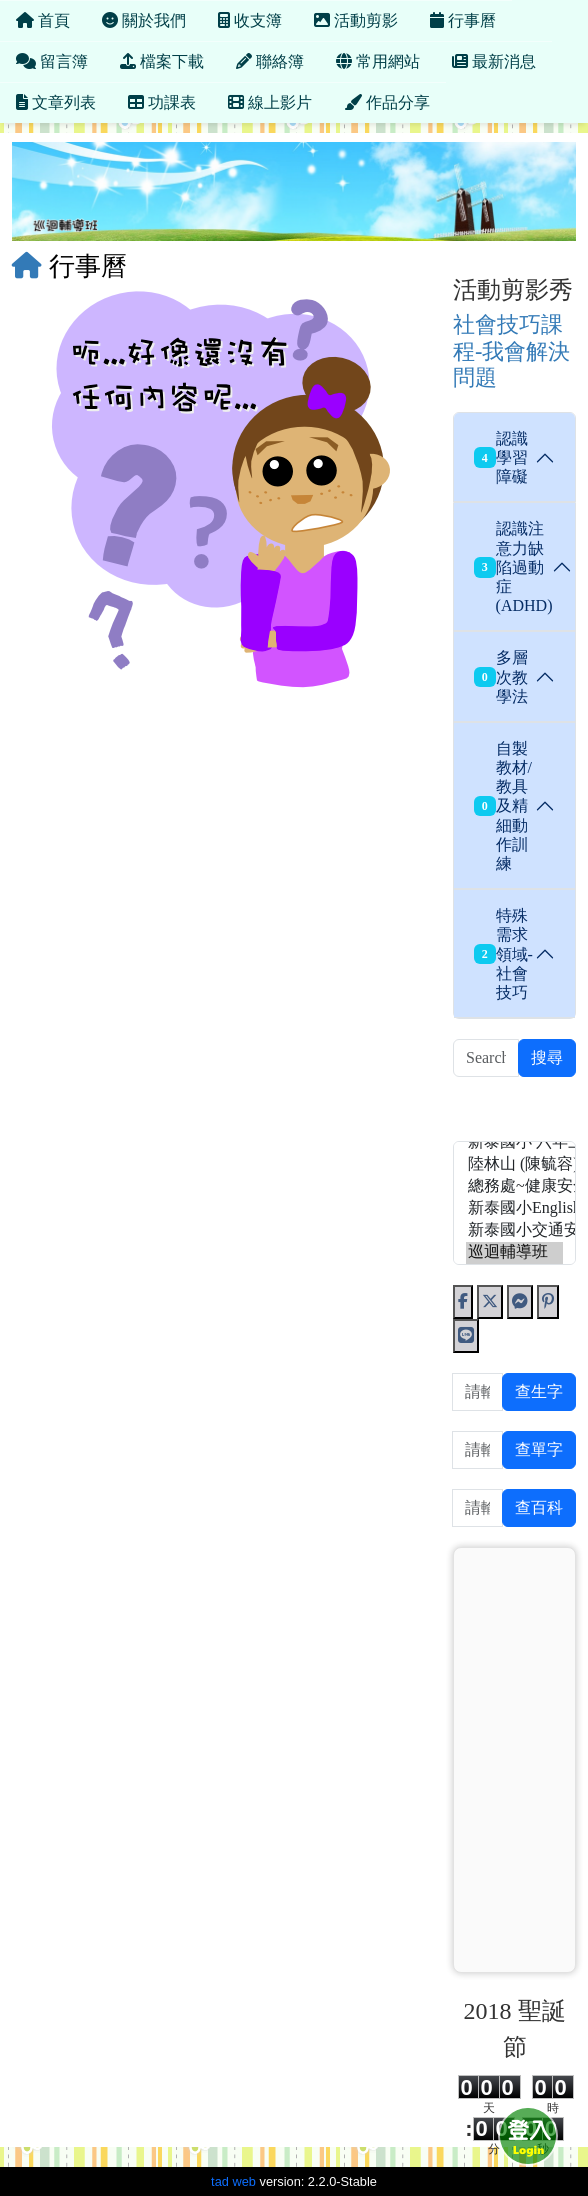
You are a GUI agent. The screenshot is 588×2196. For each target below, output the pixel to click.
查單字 (539, 1449)
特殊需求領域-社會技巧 (503, 954)
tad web (233, 2181)
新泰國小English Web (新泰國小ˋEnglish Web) (514, 1209)
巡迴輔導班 (514, 1253)
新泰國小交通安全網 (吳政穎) (514, 1231)
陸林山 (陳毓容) (514, 1165)
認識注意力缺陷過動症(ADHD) (513, 567)
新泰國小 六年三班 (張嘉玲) (514, 1143)
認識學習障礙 (501, 457)
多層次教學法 (501, 676)
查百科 (539, 1507)
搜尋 (547, 1057)
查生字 (539, 1391)
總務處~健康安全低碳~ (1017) (514, 1187)
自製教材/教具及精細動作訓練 (503, 806)
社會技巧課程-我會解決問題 (511, 351)
